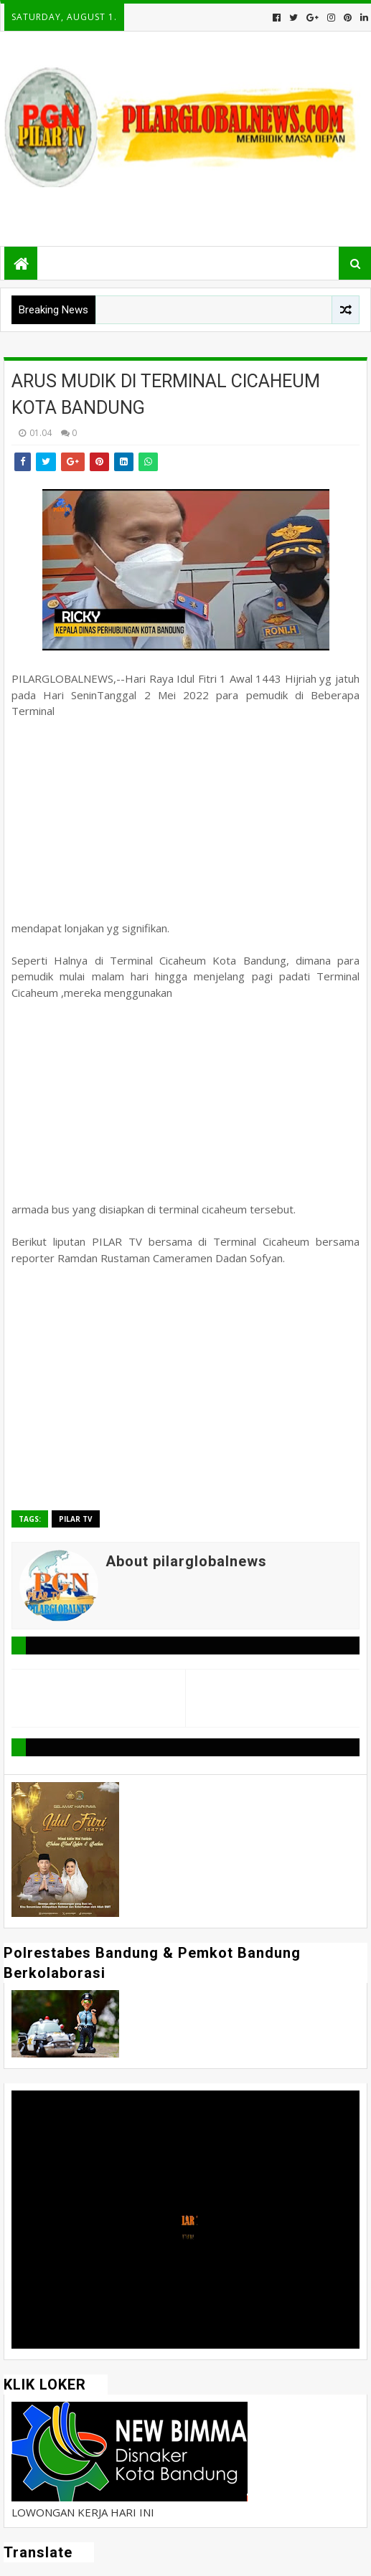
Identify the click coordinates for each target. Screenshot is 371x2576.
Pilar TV (76, 1519)
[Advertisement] (185, 819)
